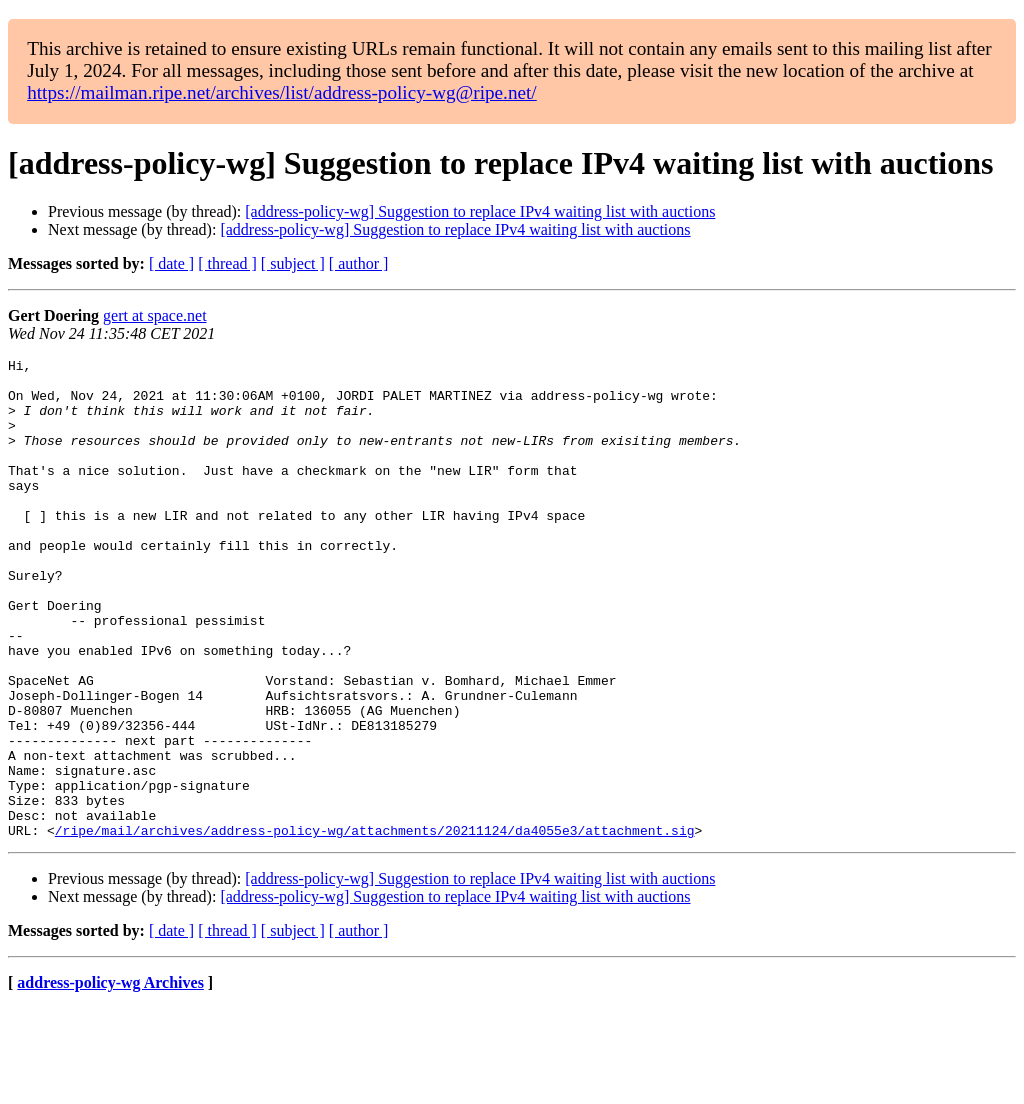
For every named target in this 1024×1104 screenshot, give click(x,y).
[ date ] (171, 263)
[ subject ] (293, 263)
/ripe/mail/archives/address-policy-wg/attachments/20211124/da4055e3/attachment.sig (375, 926)
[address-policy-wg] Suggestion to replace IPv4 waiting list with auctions (480, 211)
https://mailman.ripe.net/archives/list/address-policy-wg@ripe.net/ (282, 92)
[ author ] (359, 263)
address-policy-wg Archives (110, 1078)
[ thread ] (227, 263)
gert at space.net (155, 315)
